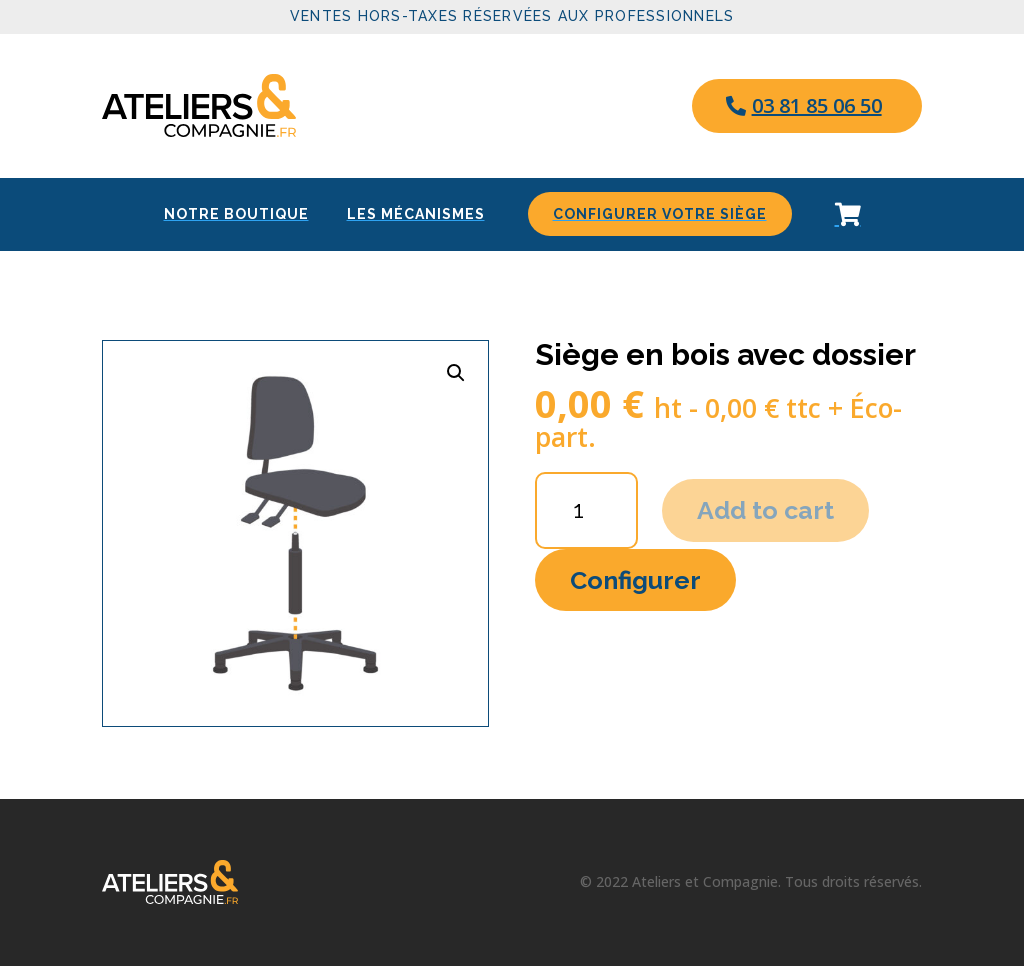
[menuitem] (236, 214)
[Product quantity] (586, 510)
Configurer (635, 580)
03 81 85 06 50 (817, 105)
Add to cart (765, 510)
